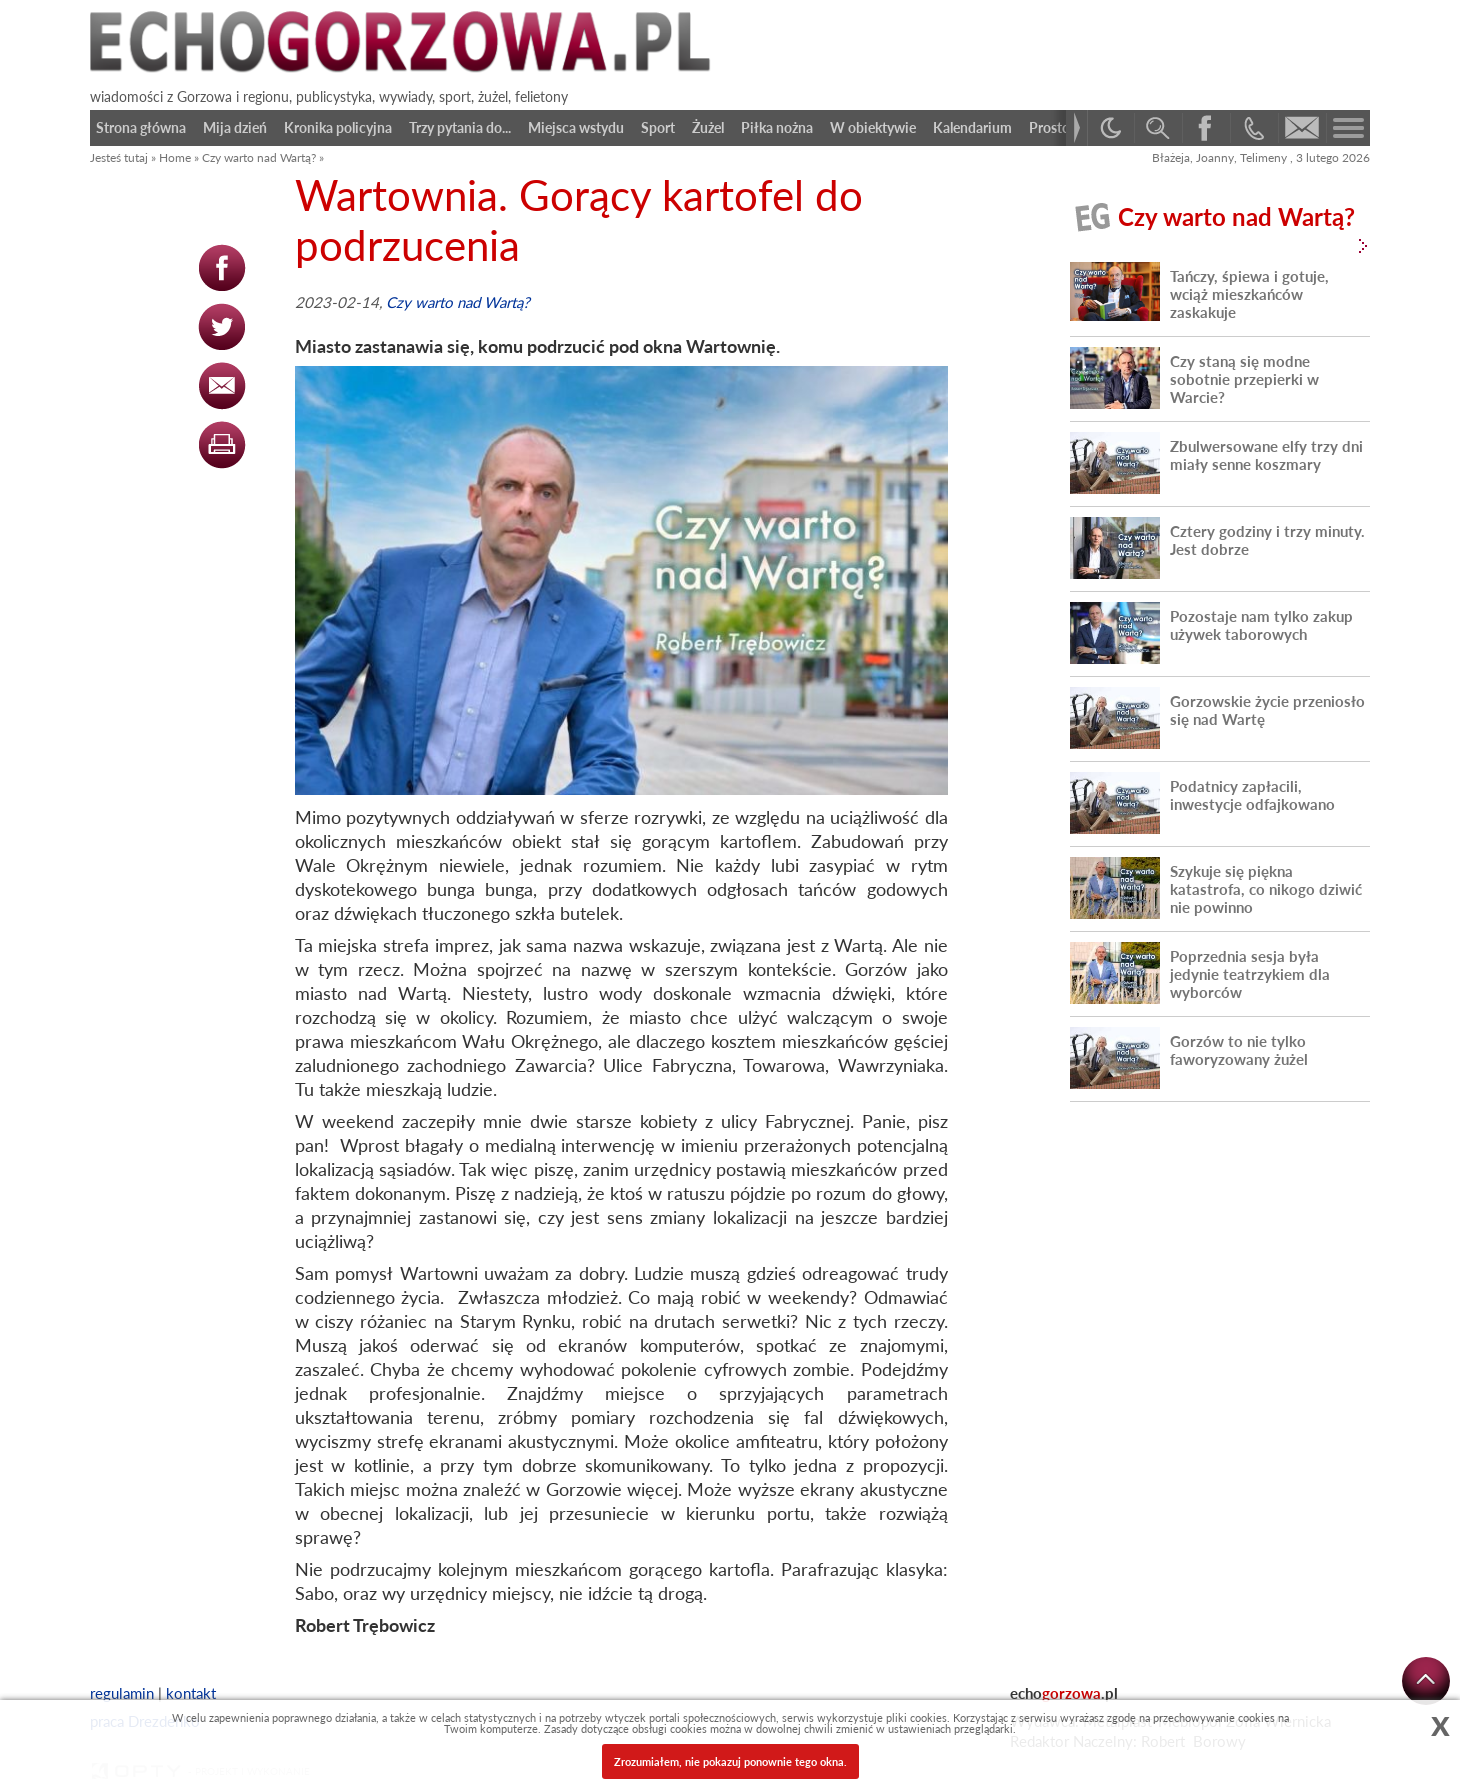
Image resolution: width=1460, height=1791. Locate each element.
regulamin (122, 1693)
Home (175, 157)
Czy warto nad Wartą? (259, 157)
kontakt (191, 1693)
